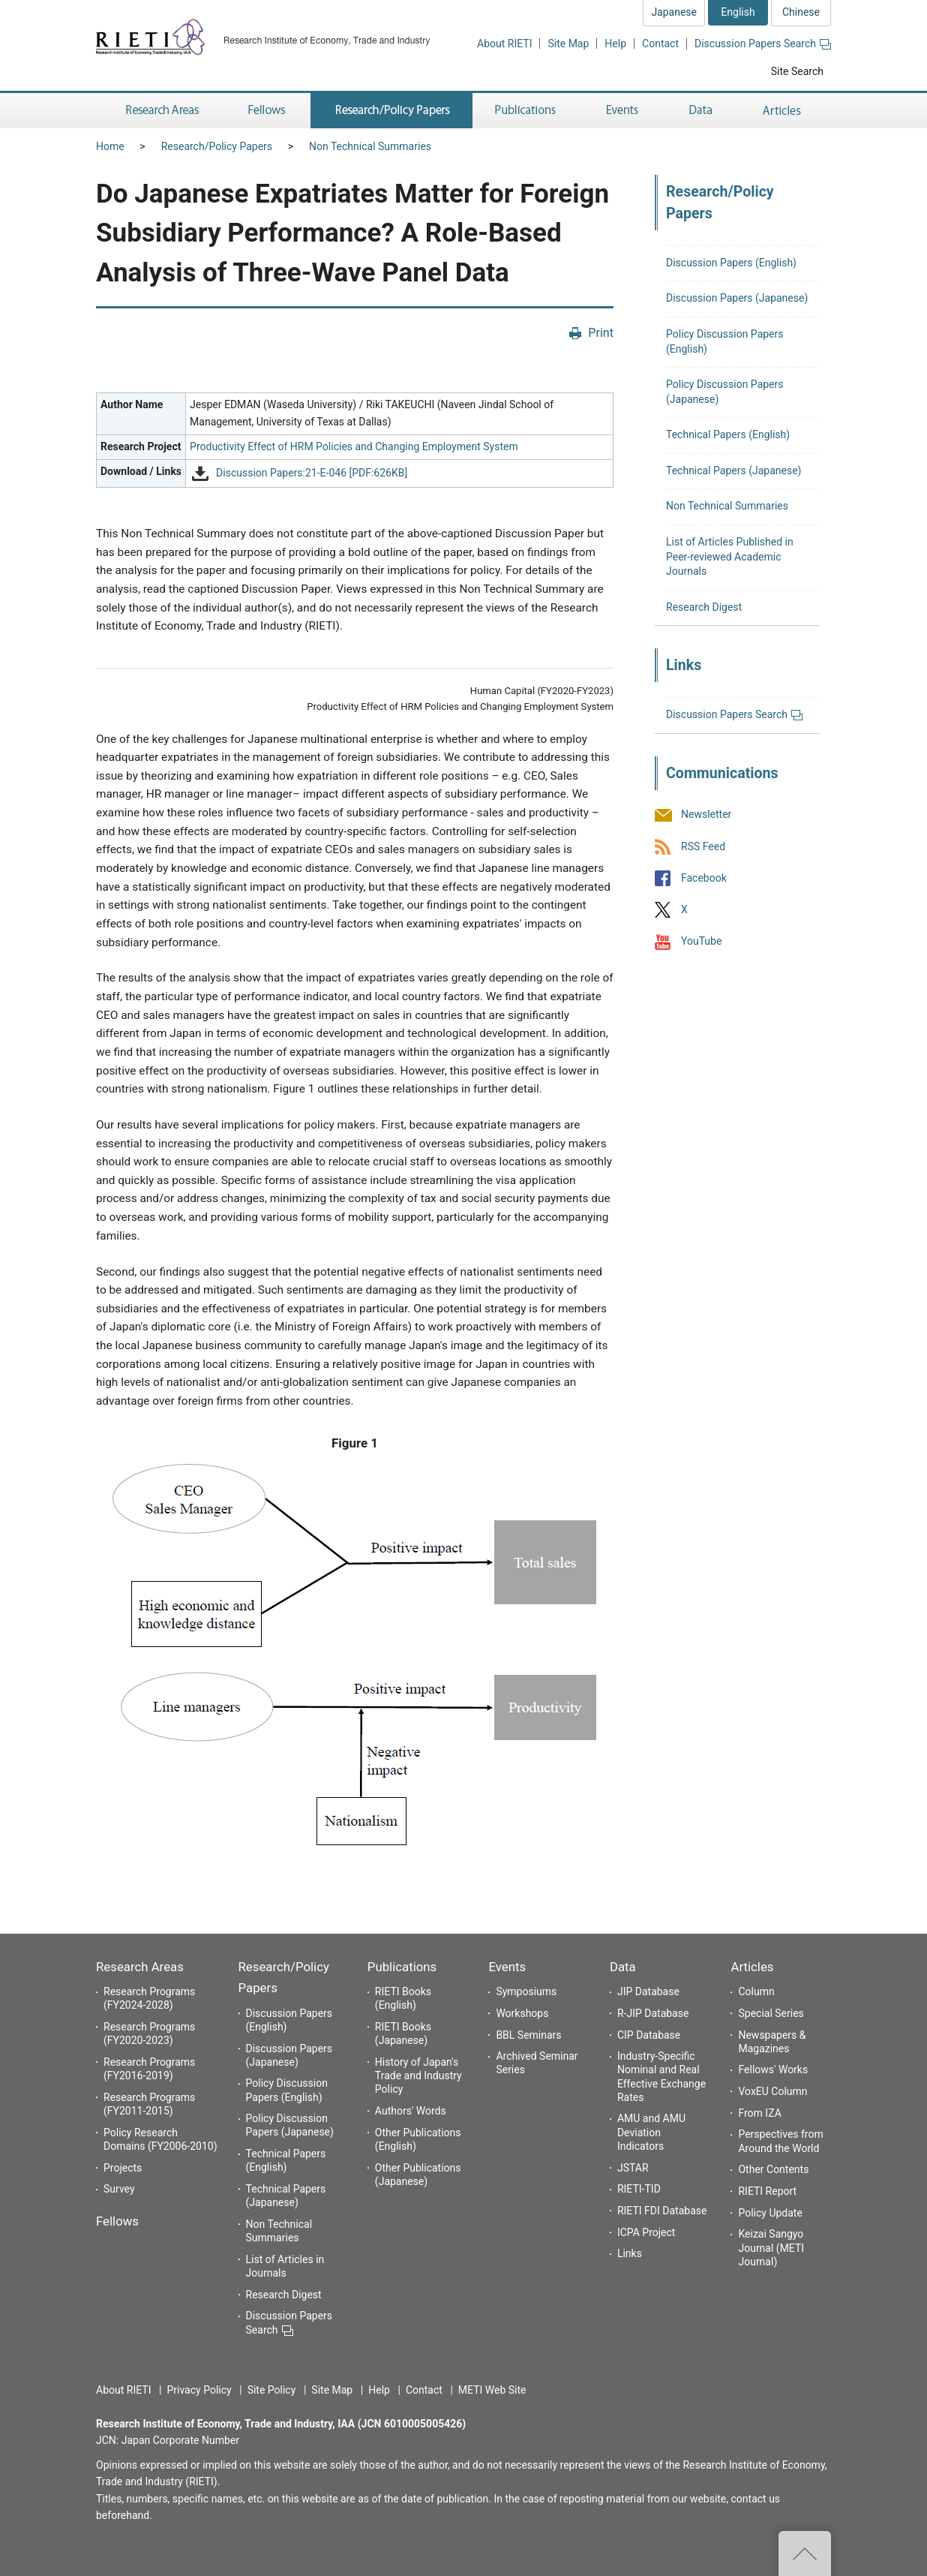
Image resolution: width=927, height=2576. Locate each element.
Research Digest (704, 607)
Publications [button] (526, 110)
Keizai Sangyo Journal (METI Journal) (771, 2247)
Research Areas (140, 1966)
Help (615, 44)
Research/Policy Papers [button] (391, 110)
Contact (660, 44)
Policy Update (770, 2213)
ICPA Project (646, 2232)
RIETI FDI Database (662, 2211)
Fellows (117, 2221)
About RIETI (504, 44)
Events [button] (622, 110)
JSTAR (633, 2168)
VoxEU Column (772, 2091)
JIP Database (648, 1991)
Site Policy (272, 2390)
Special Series (770, 2013)
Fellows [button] (267, 110)
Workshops (522, 2013)
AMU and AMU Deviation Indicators (651, 2131)
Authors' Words (410, 2111)
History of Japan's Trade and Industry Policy (418, 2075)
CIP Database (648, 2035)
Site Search (797, 71)
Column (756, 1991)
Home (110, 146)
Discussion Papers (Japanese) (737, 298)
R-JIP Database (652, 2013)
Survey (119, 2189)
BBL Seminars (528, 2035)
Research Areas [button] (160, 110)
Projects (123, 2168)
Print (601, 333)
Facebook (704, 878)
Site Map (568, 44)
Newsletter (706, 815)
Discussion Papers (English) (731, 263)
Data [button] (700, 110)
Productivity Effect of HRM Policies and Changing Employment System (354, 446)
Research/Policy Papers (216, 146)
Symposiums (526, 1991)
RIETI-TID (639, 2189)
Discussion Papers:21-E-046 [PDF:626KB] (311, 473)
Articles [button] (784, 110)
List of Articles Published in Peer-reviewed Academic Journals (730, 556)
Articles (751, 1966)
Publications (402, 1966)
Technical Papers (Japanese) (733, 470)
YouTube (701, 941)
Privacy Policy (198, 2390)
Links (629, 2253)
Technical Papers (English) (728, 434)
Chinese (801, 12)
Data (623, 1966)
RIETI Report (767, 2191)
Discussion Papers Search (762, 44)
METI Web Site (492, 2390)
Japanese (674, 12)
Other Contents (773, 2169)
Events (507, 1966)
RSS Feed (703, 846)
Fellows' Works (773, 2070)
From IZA (759, 2113)
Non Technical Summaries (370, 146)
